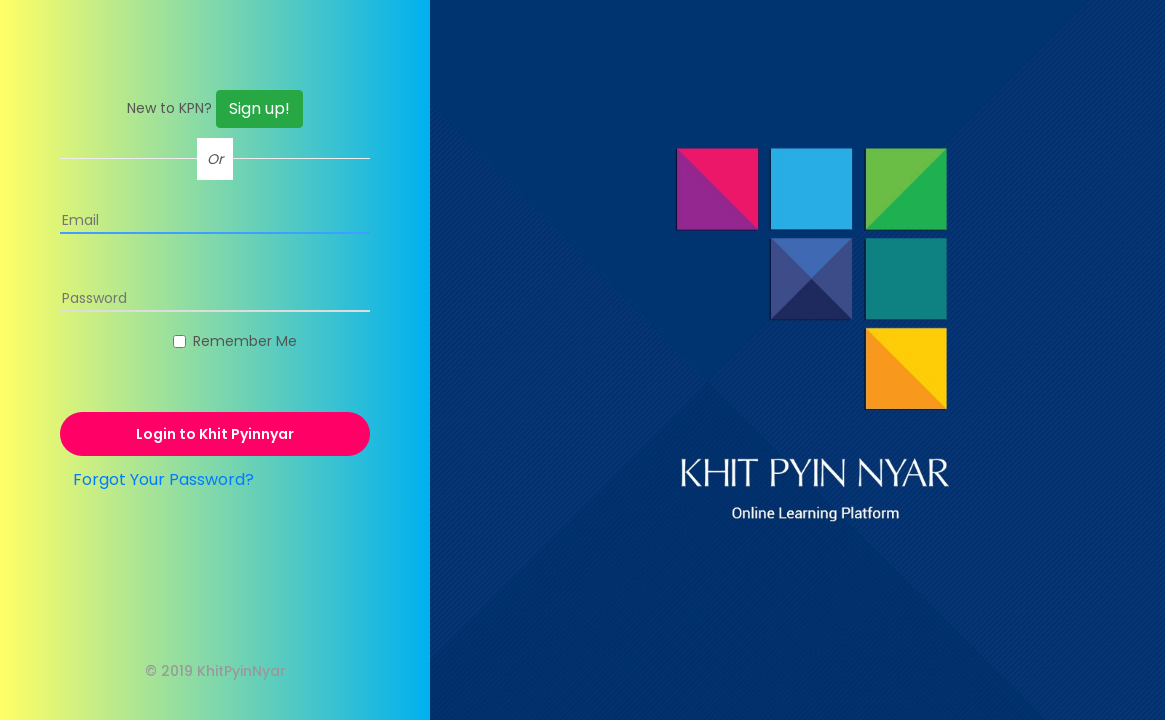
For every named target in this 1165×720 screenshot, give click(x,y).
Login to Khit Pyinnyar (215, 434)
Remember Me (245, 341)
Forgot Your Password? (163, 479)
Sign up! (259, 108)
